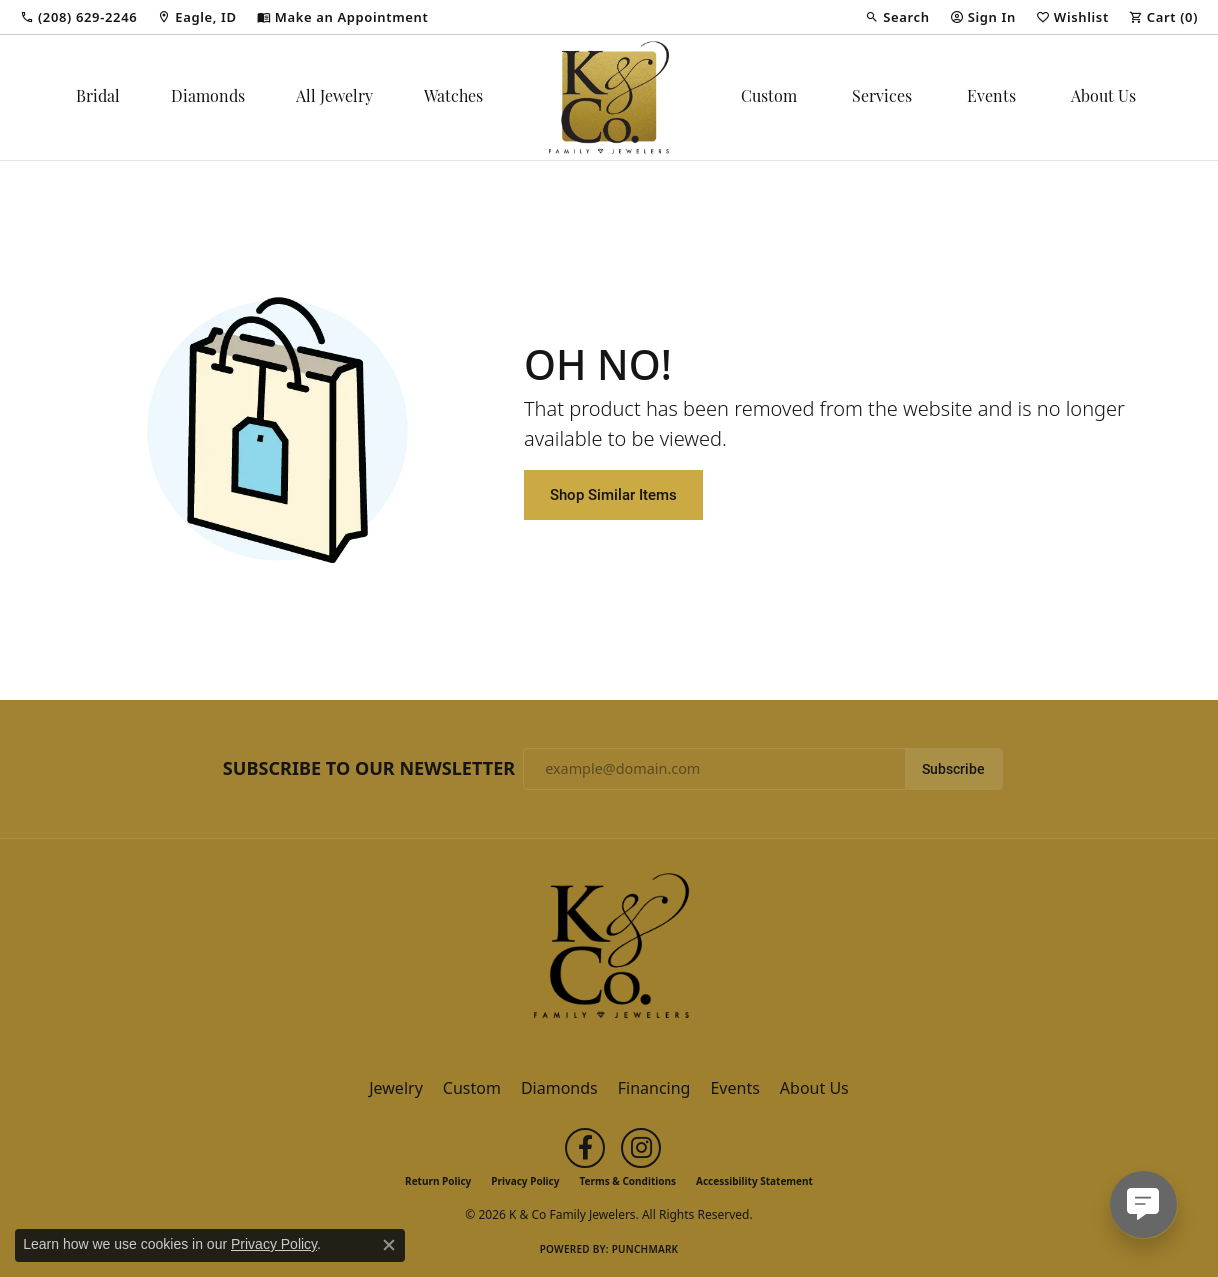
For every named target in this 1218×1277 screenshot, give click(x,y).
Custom (769, 98)
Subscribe (953, 769)
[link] (78, 17)
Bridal (98, 98)
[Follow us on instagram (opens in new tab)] (641, 1148)
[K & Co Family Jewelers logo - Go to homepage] (609, 97)
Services (882, 98)
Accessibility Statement (754, 1181)
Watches (453, 98)
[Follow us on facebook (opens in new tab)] (585, 1148)
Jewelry (396, 1088)
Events (991, 98)
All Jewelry (334, 98)
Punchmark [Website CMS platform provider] (645, 1249)
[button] (897, 17)
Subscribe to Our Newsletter (369, 769)
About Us (1103, 98)
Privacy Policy (525, 1181)
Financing (654, 1088)
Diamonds (208, 98)
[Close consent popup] (389, 1245)
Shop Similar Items (613, 494)
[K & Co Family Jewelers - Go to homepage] (609, 952)
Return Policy (438, 1181)
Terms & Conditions (627, 1181)
